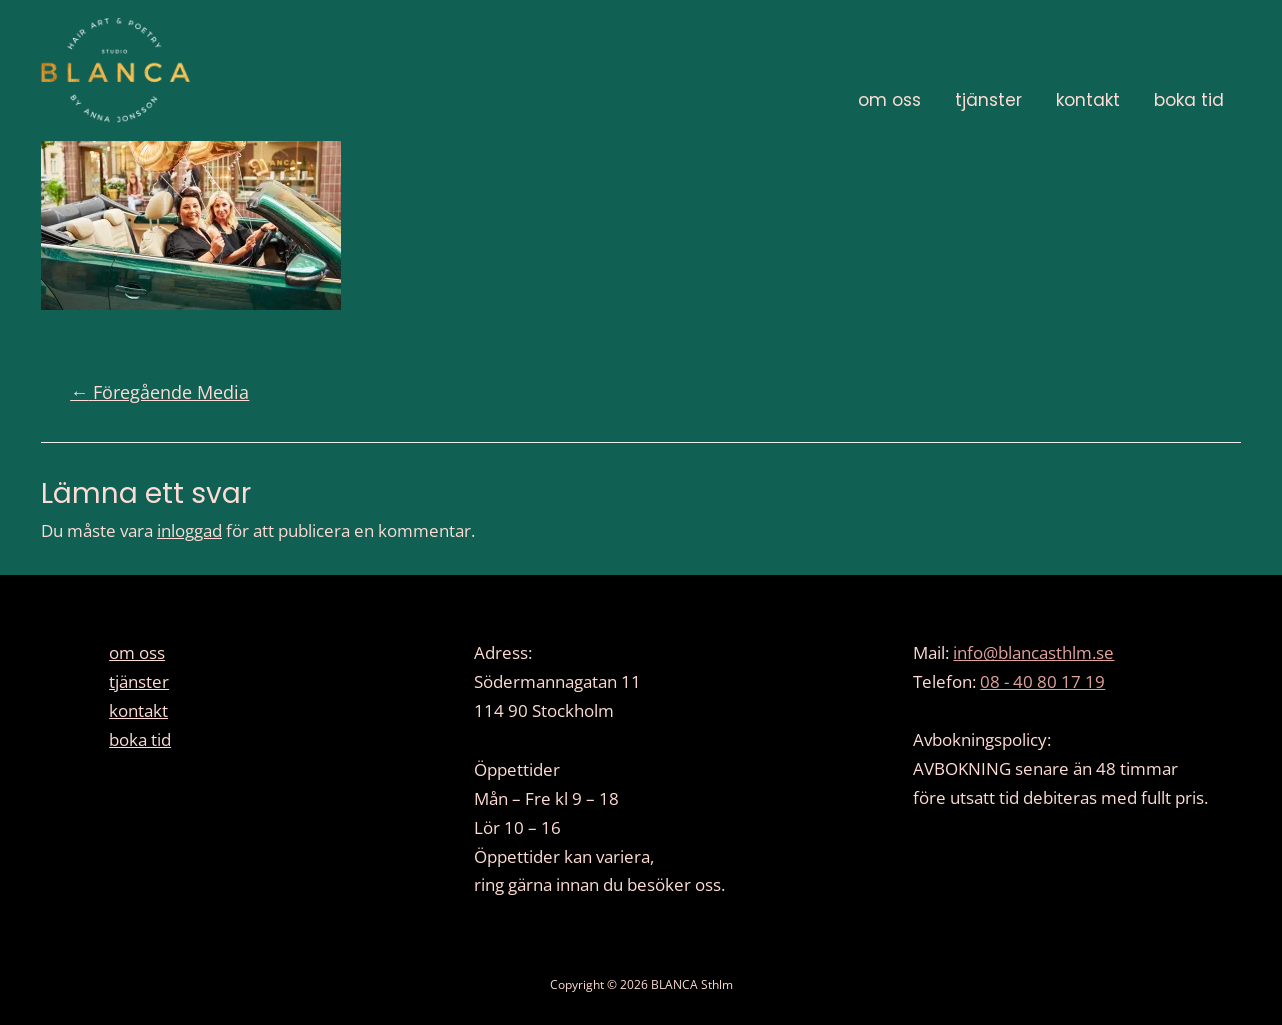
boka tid (1189, 100)
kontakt (1088, 100)
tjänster (988, 100)
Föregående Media (159, 392)
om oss (889, 100)
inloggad (189, 530)
